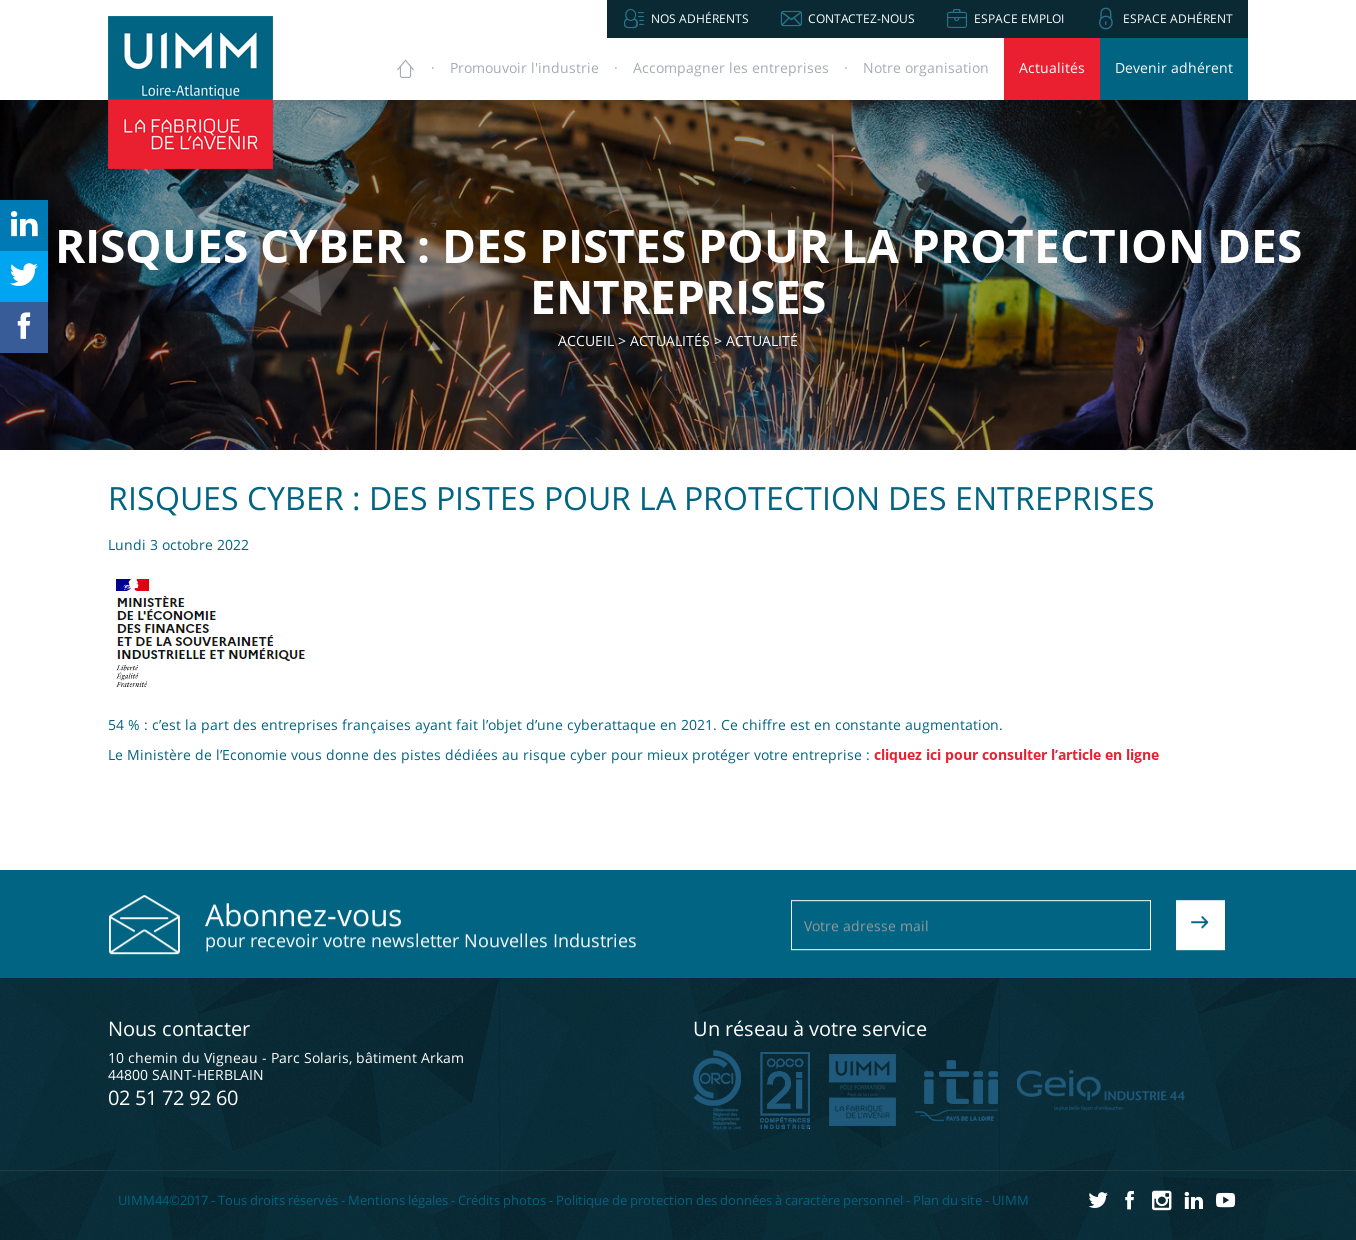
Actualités (1052, 67)
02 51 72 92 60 (173, 1097)
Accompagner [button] (731, 67)
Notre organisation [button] (926, 67)
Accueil (586, 340)
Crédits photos (502, 1200)
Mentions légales (398, 1200)
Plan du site (947, 1200)
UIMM (1010, 1200)
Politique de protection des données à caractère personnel (729, 1200)
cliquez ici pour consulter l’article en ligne (1016, 754)
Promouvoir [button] (524, 67)
